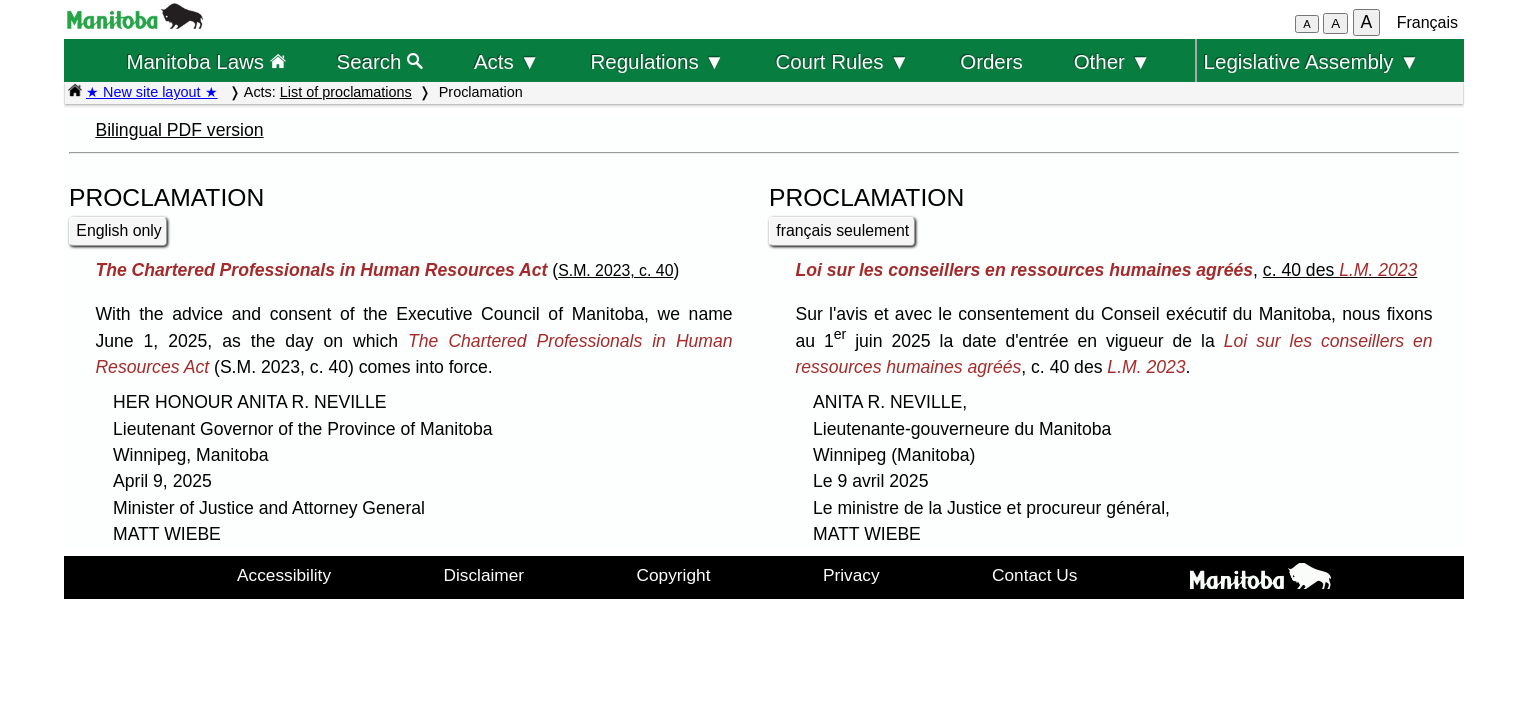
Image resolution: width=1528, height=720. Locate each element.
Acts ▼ (507, 61)
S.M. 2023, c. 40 (615, 270)
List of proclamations (346, 92)
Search (380, 61)
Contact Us (1034, 575)
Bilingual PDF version (179, 130)
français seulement (842, 230)
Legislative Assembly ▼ (1312, 61)
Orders (991, 61)
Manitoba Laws (205, 61)
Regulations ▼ (658, 61)
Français (1427, 22)
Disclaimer (484, 575)
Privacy (851, 575)
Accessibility (284, 575)
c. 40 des (1340, 270)
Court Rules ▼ (842, 61)
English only (118, 230)
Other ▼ (1112, 61)
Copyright (674, 575)
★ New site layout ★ (152, 92)
